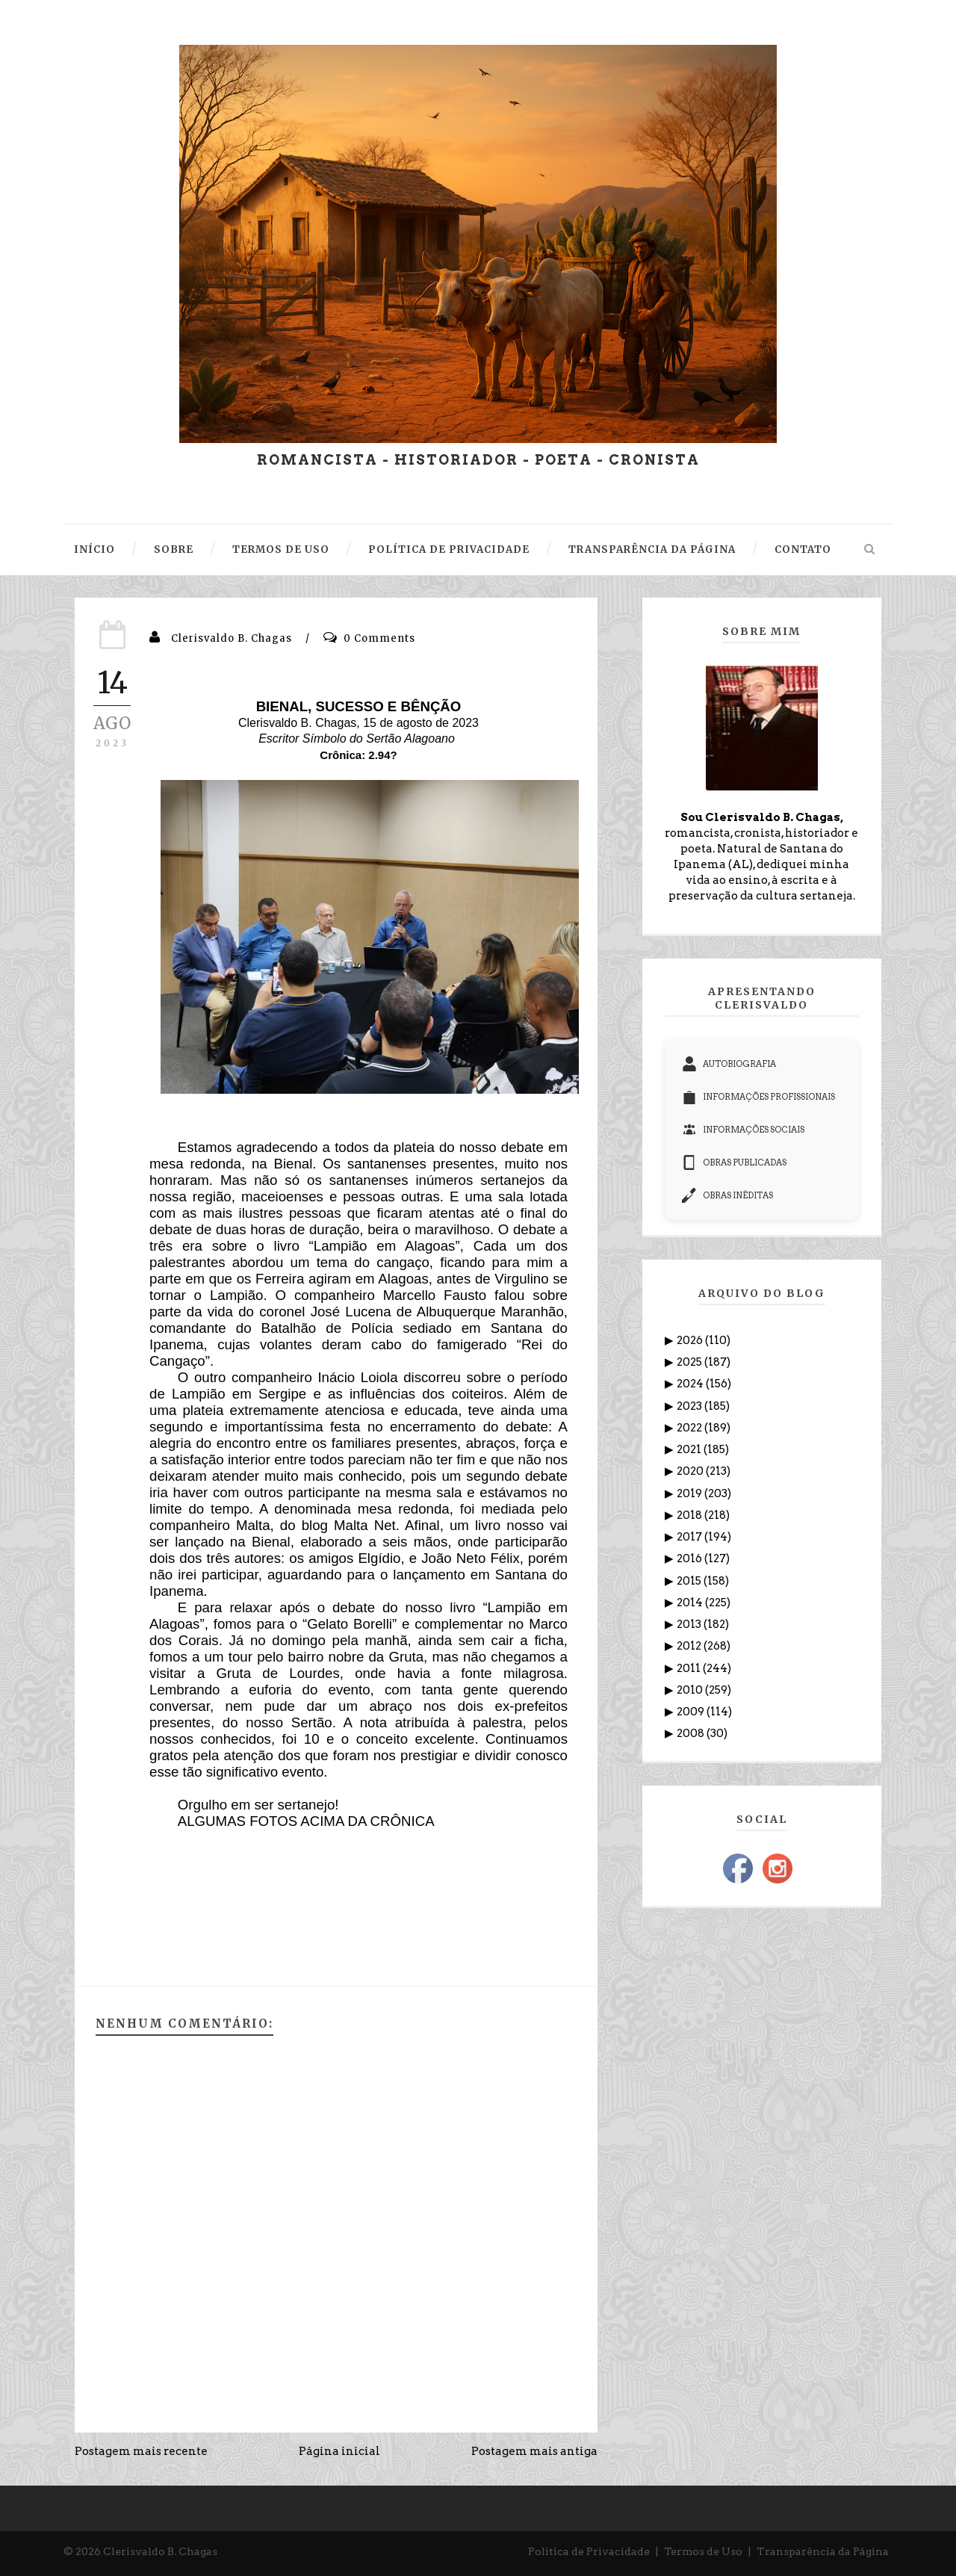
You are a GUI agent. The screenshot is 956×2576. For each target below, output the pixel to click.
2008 (692, 1733)
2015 (690, 1581)
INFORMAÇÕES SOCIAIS (743, 1129)
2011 (690, 1668)
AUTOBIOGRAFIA (729, 1063)
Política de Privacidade (589, 2551)
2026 (691, 1340)
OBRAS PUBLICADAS (734, 1162)
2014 (691, 1602)
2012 (690, 1646)
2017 (690, 1537)
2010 (691, 1690)
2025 (690, 1362)
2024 (691, 1383)
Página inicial (339, 2451)
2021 (690, 1449)
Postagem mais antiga (534, 2451)
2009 (692, 1711)
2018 (690, 1515)
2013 (690, 1624)
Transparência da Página (823, 2551)
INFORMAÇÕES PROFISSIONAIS (758, 1096)
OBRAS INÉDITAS (727, 1195)
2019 (690, 1493)
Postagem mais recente (141, 2451)
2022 (690, 1427)
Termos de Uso (703, 2551)
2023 (690, 1406)
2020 (691, 1471)
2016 (690, 1558)
